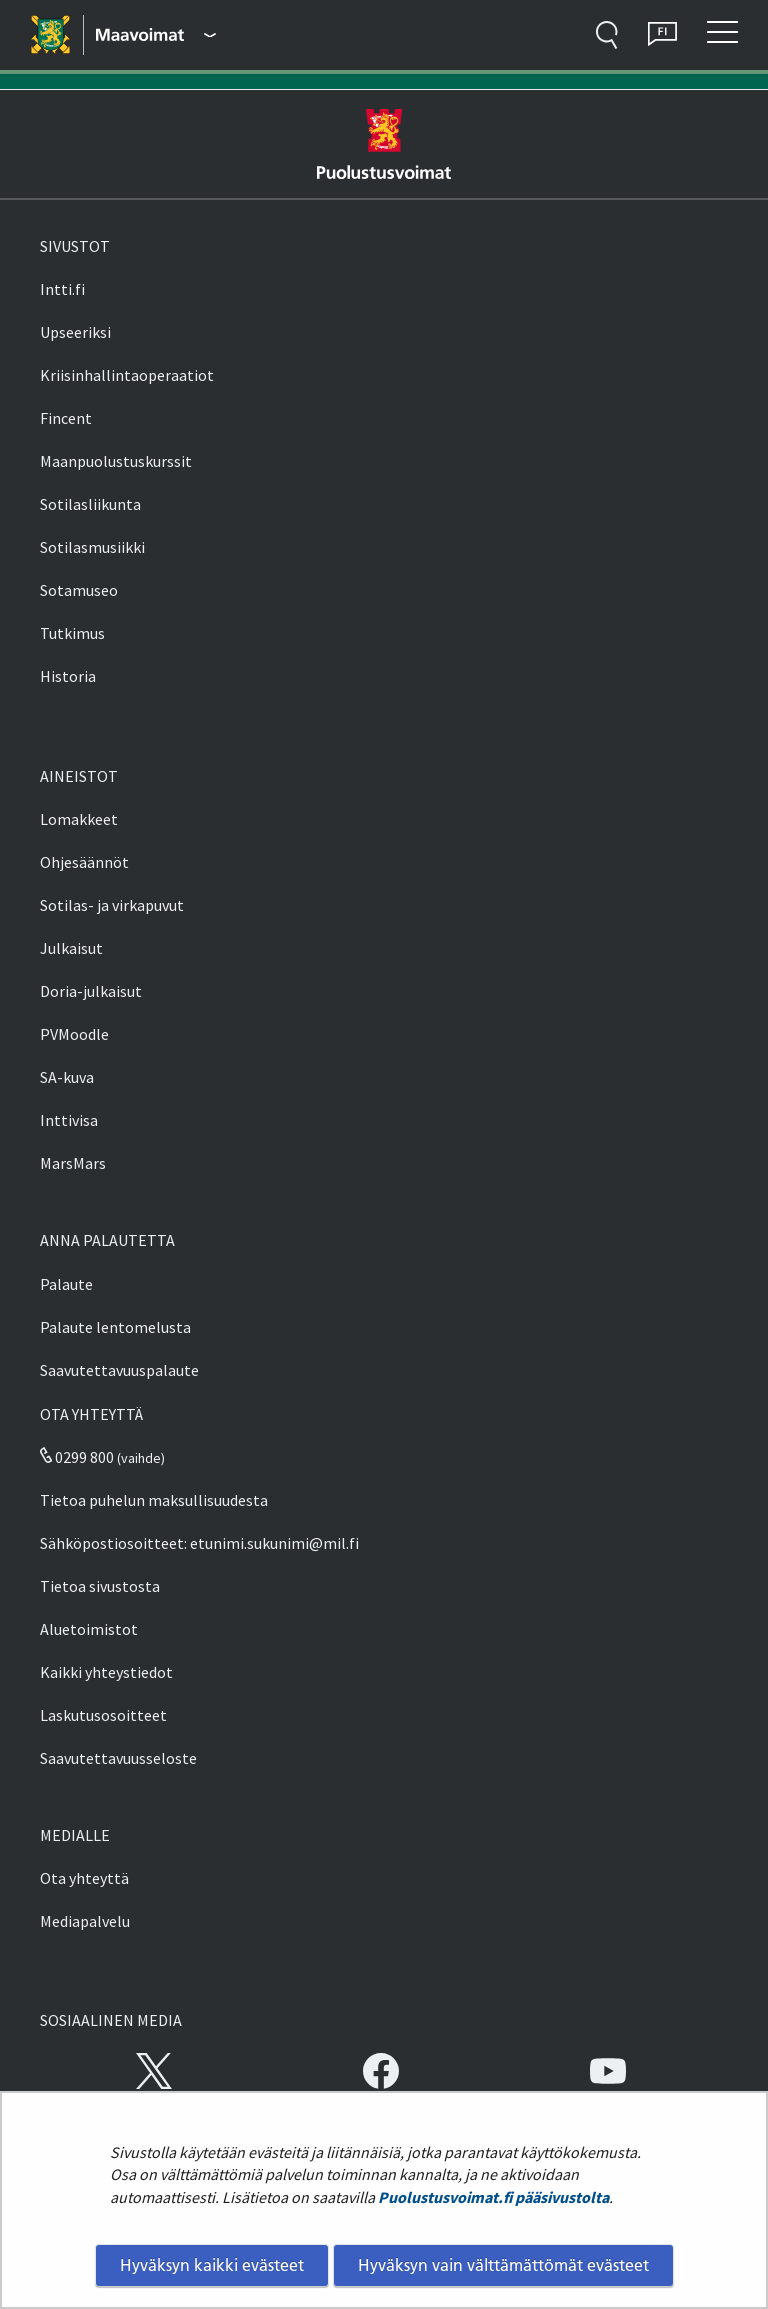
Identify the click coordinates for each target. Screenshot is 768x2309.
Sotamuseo (79, 590)
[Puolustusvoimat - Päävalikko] (156, 35)
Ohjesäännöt (84, 862)
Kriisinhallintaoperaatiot (127, 375)
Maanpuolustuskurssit (116, 461)
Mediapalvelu (85, 1921)
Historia (68, 676)
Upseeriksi (75, 332)
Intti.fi (62, 289)
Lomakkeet (79, 819)
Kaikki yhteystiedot (106, 1672)
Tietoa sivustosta (100, 1586)
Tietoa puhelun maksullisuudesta (154, 1500)
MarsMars (73, 1163)
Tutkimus (72, 633)
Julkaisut (71, 948)
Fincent (66, 418)
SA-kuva (67, 1077)
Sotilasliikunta (90, 504)
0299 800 (77, 1457)
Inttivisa (69, 1120)
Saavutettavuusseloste (118, 1758)
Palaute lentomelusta (115, 1327)
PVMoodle (74, 1034)
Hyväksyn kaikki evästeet (212, 2265)
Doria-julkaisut (91, 991)
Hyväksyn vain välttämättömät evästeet (503, 2265)
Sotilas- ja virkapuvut (112, 905)
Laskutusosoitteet (103, 1715)
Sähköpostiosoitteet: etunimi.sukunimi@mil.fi (199, 1543)
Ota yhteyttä (84, 1878)
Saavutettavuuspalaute (119, 1370)
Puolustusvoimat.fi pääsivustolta (493, 2197)
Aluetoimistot (89, 1629)
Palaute (66, 1284)
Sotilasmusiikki (92, 547)
